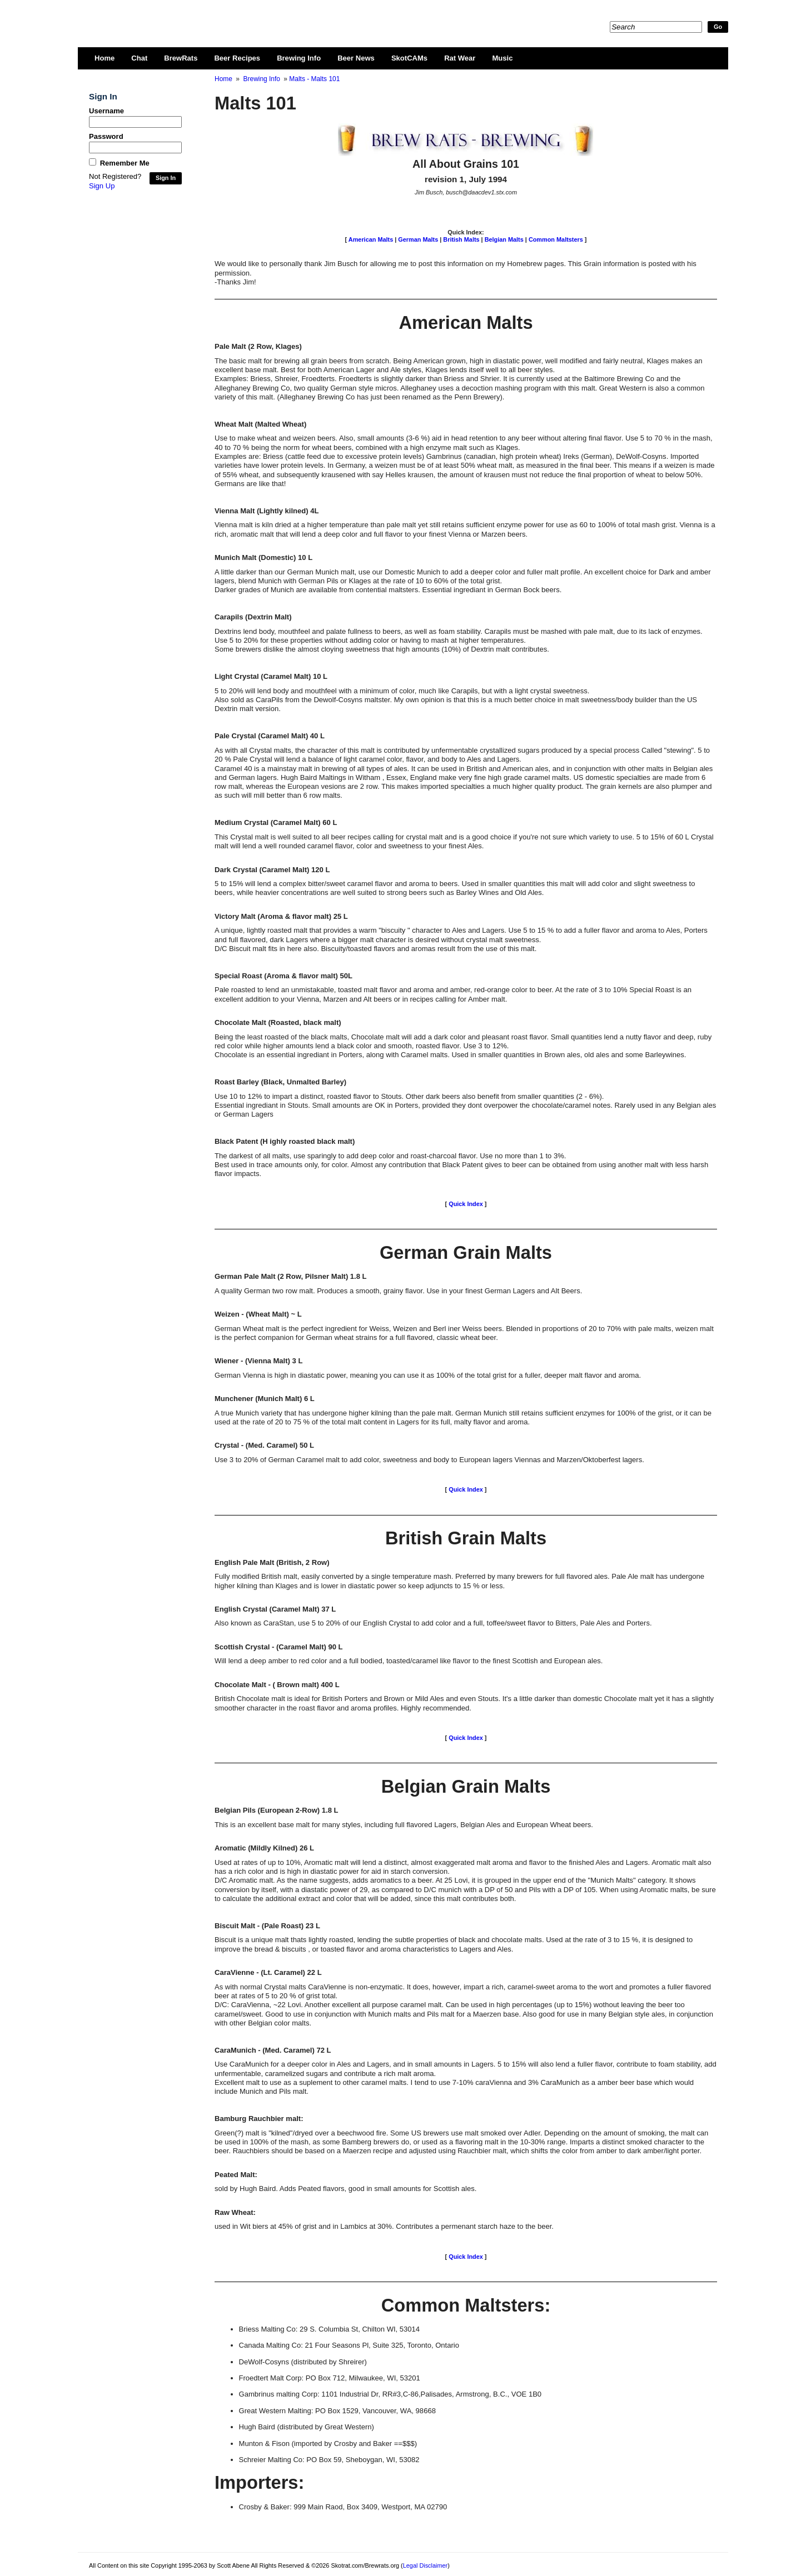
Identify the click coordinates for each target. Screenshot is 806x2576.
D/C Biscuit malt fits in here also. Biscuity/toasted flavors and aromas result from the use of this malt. (375, 948)
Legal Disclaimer (425, 2565)
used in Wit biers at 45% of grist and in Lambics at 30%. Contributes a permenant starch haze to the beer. (384, 2226)
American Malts (371, 239)
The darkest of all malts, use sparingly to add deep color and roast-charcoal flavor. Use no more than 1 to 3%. (390, 1156)
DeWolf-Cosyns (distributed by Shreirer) (303, 2362)
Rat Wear (459, 58)
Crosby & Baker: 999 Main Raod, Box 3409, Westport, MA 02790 (343, 2507)
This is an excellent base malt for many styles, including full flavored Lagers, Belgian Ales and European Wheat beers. (404, 1824)
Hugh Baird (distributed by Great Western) (306, 2427)
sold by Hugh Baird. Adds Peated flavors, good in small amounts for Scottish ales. (345, 2188)
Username (106, 111)
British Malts (461, 239)
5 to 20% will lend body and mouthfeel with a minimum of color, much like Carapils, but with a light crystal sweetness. (402, 691)
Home (104, 58)
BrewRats (180, 58)
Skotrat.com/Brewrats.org (217, 16)
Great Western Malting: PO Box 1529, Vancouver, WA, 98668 (337, 2411)
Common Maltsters (556, 239)
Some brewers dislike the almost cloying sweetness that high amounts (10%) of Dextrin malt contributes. (382, 649)
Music (502, 58)
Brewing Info (299, 58)
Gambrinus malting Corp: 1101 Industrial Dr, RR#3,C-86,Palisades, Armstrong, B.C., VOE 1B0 (390, 2394)
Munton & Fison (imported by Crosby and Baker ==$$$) (328, 2443)
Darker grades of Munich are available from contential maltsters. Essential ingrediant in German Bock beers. (388, 590)
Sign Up (102, 186)
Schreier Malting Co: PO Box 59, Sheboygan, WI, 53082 (329, 2459)
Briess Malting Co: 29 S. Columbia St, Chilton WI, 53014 (329, 2329)
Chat (139, 58)
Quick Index (466, 1204)
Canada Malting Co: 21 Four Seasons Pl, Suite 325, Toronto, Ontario (349, 2345)
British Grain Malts (465, 1538)
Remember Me (125, 163)
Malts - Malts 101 (314, 79)
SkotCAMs (409, 58)
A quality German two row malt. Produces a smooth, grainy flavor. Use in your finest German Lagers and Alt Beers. (398, 1291)
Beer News (356, 58)
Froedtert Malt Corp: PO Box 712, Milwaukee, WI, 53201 (329, 2378)
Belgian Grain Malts (466, 1786)
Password (106, 136)
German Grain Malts (466, 1252)
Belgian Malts (504, 239)
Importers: (259, 2482)
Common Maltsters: (466, 2305)
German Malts (418, 239)
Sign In (166, 177)
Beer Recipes (237, 58)
